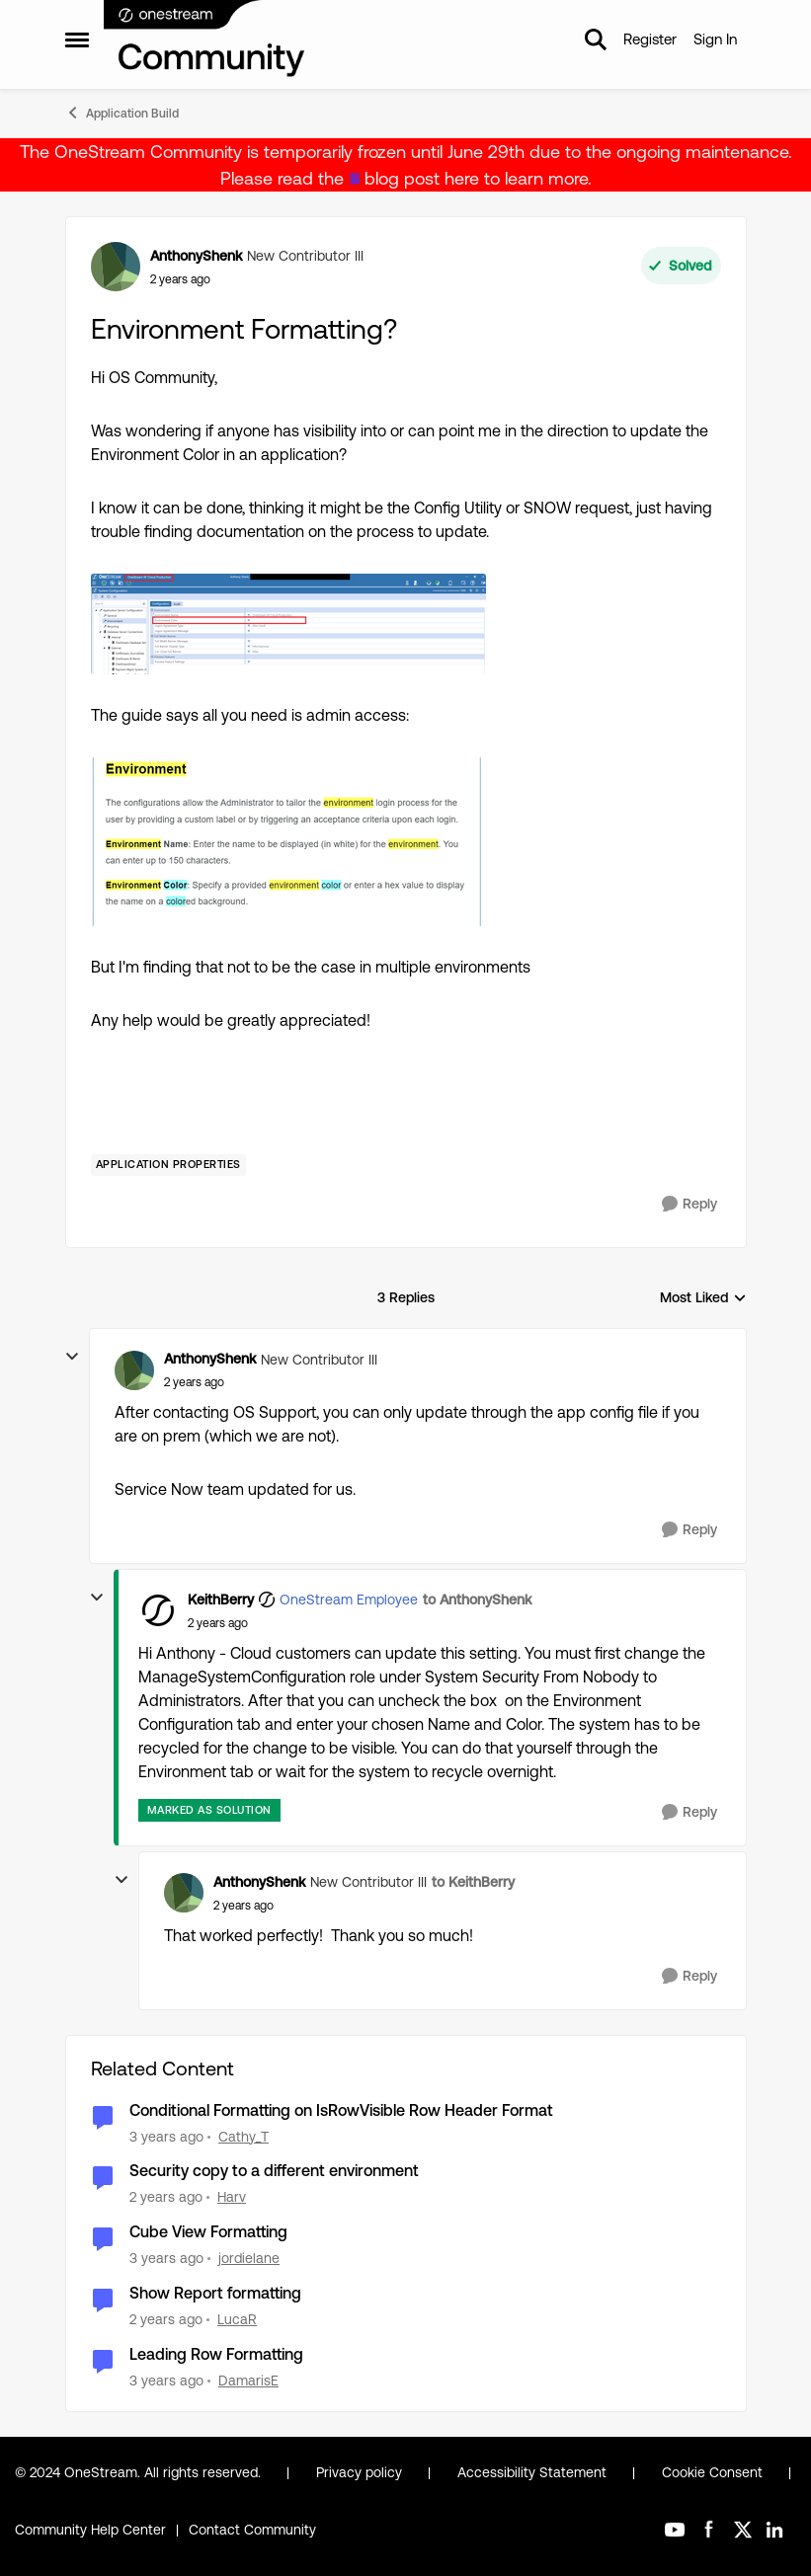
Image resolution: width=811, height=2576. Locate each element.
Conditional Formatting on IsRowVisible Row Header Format (341, 2110)
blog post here (422, 178)
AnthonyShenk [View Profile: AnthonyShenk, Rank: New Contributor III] (196, 256)
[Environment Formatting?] (194, 1382)
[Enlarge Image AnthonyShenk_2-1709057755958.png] (288, 624)
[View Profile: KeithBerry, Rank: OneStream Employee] (158, 1610)
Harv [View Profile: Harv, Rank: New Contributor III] (231, 2197)
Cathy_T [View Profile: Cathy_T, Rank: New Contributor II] (243, 2136)
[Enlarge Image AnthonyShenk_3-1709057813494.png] (288, 841)
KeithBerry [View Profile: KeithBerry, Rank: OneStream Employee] (221, 1599)
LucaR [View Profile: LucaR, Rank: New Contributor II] (237, 2319)
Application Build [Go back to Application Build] (122, 112)
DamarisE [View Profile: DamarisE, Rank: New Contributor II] (248, 2380)
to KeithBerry (473, 1882)
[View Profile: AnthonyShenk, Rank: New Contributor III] (115, 266)
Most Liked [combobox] (703, 1298)
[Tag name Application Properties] (168, 1165)
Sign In (715, 39)
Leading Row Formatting (216, 2354)
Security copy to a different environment (274, 2170)
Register (650, 39)
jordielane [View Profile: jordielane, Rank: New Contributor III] (249, 2258)
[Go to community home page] (205, 39)
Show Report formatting (215, 2293)
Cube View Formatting (208, 2232)
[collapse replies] (72, 1356)
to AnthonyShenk (477, 1599)
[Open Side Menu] (77, 39)
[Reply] (689, 1204)
